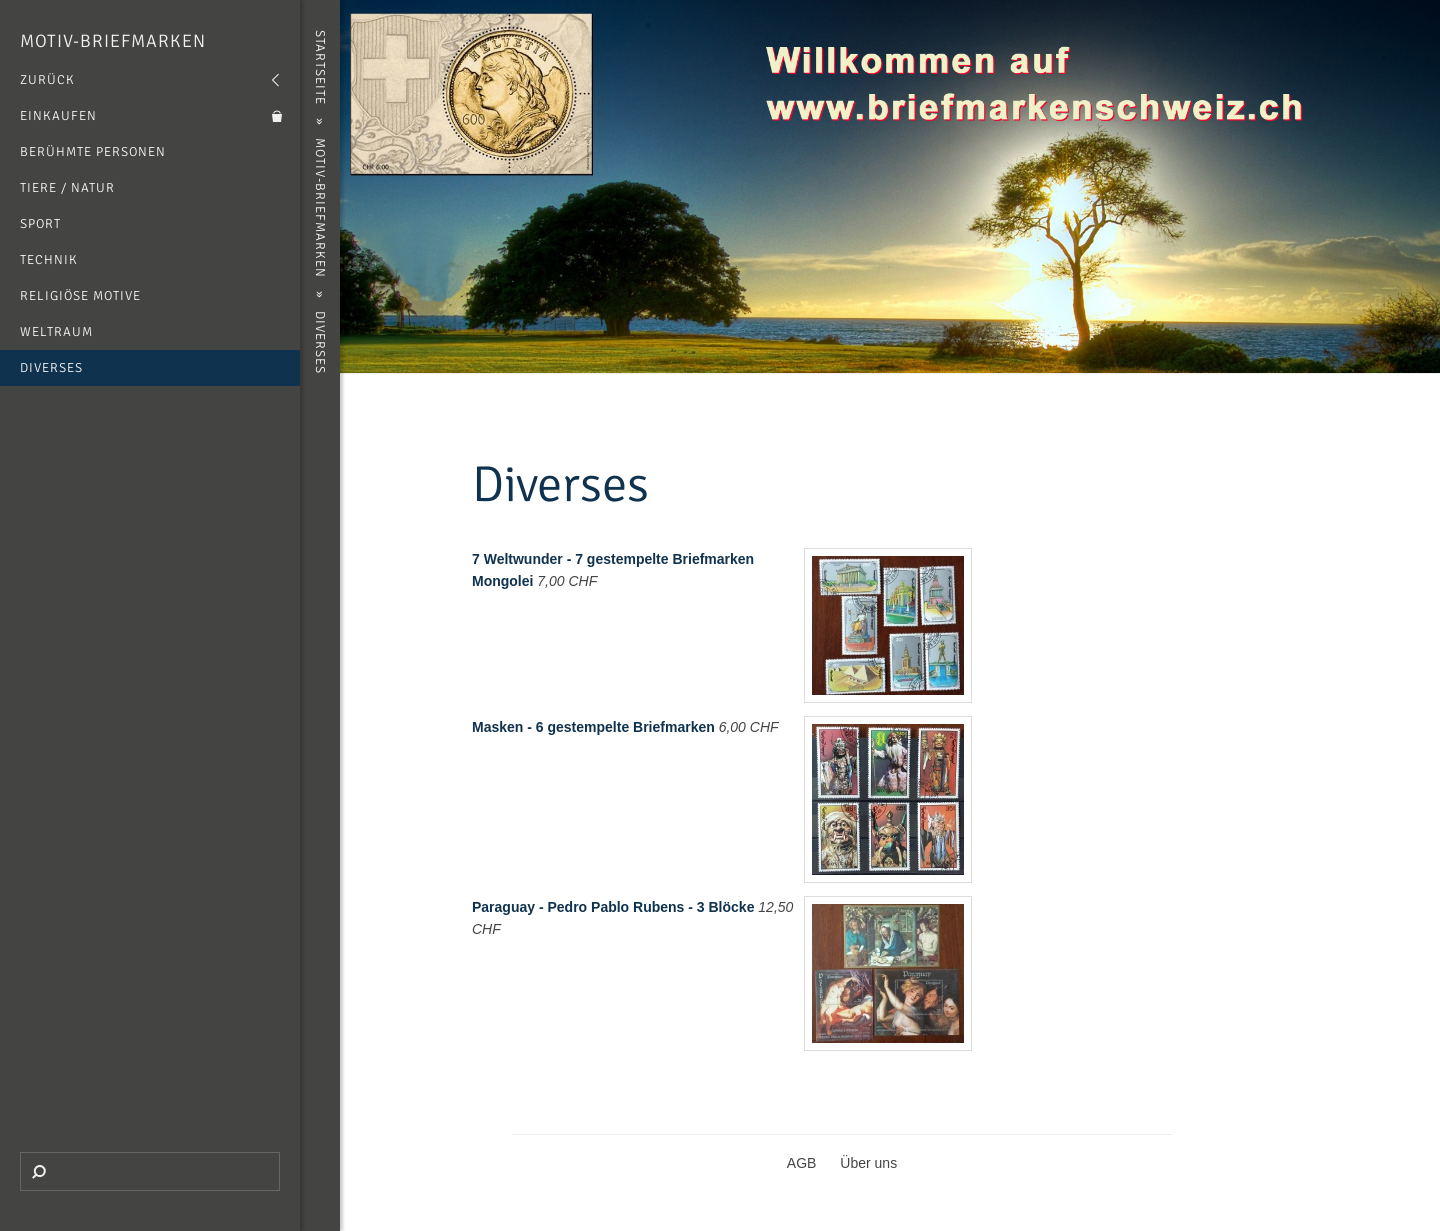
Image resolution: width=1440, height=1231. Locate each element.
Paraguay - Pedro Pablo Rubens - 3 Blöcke (613, 907)
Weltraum (56, 332)
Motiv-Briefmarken (113, 41)
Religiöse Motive (80, 296)
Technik (49, 260)
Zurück (47, 80)
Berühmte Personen (93, 152)
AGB (802, 1163)
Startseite (320, 67)
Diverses (51, 368)
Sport (40, 224)
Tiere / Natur (67, 188)
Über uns (868, 1163)
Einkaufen (58, 116)
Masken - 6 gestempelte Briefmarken (593, 727)
